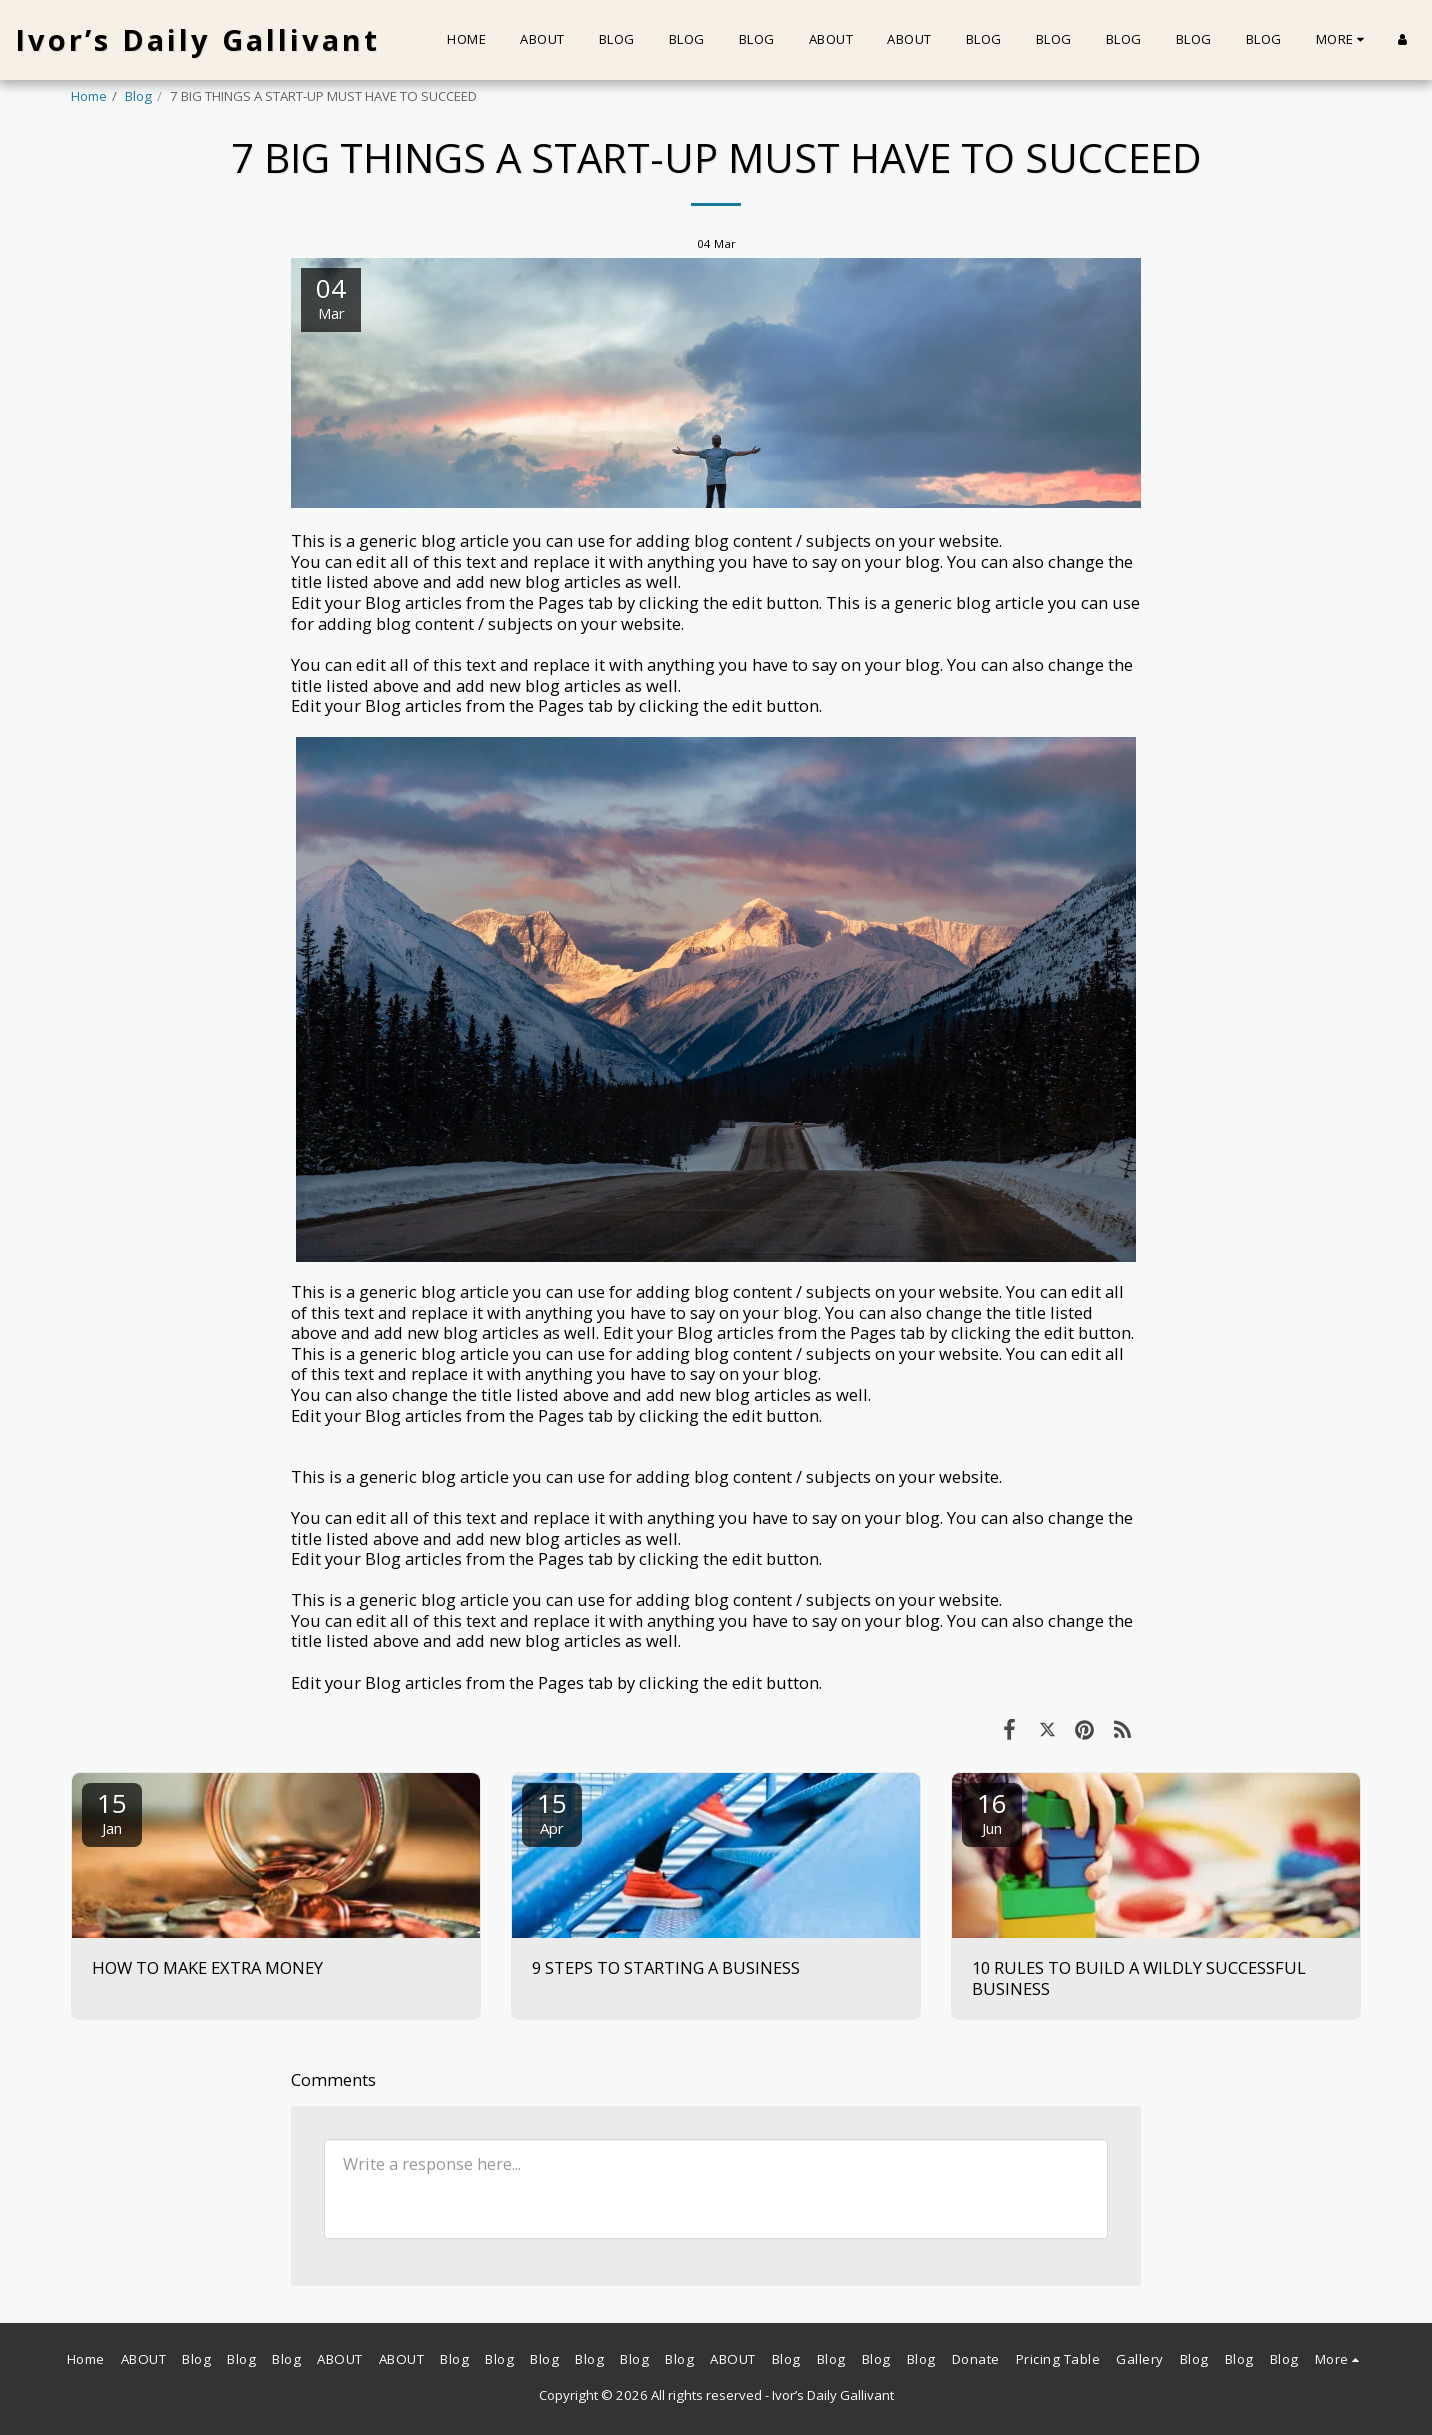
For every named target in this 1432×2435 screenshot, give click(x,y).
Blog (138, 96)
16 (992, 1811)
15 (112, 1811)
